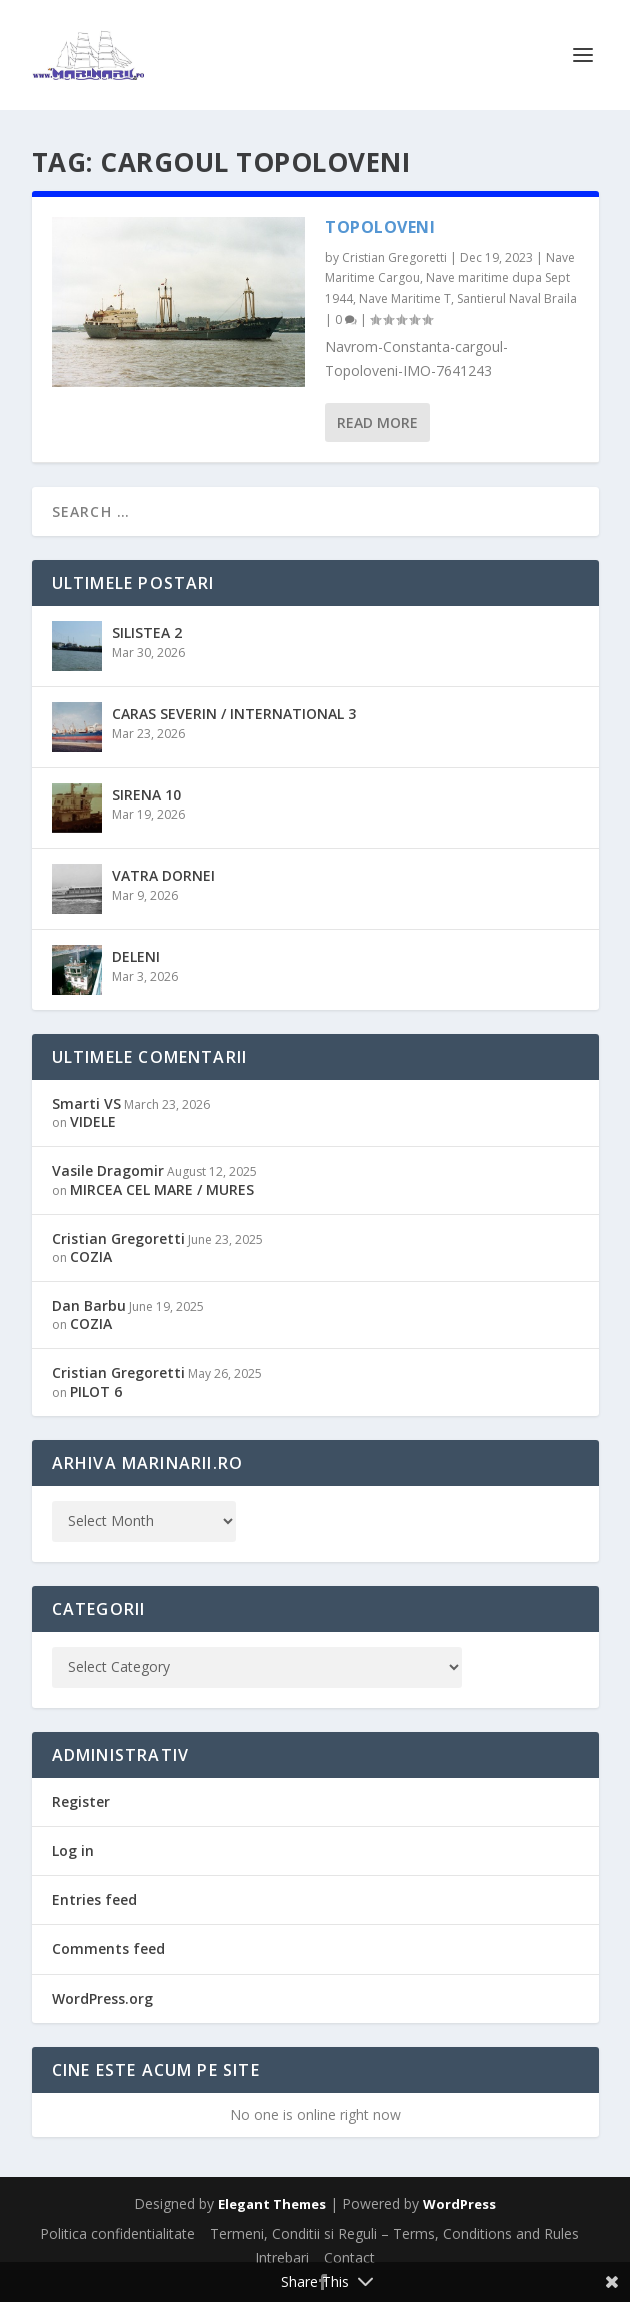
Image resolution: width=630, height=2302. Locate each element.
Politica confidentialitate (117, 2233)
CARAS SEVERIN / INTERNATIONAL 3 (234, 713)
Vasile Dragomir (108, 1170)
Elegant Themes (272, 2204)
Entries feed (94, 1899)
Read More (377, 422)
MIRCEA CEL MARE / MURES (162, 1189)
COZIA (91, 1256)
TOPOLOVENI (380, 227)
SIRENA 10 (146, 794)
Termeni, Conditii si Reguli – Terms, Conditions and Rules (394, 2233)
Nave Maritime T (405, 298)
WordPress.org (102, 1998)
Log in (73, 1850)
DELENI (136, 956)
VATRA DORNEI (163, 875)
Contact (349, 2257)
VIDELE (93, 1121)
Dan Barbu (89, 1305)
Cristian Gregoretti (394, 257)
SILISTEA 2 (147, 632)
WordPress (459, 2204)
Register (81, 1801)
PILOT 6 (96, 1391)
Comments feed (108, 1948)
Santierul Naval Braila (517, 298)
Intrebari (282, 2257)
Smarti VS (86, 1103)
